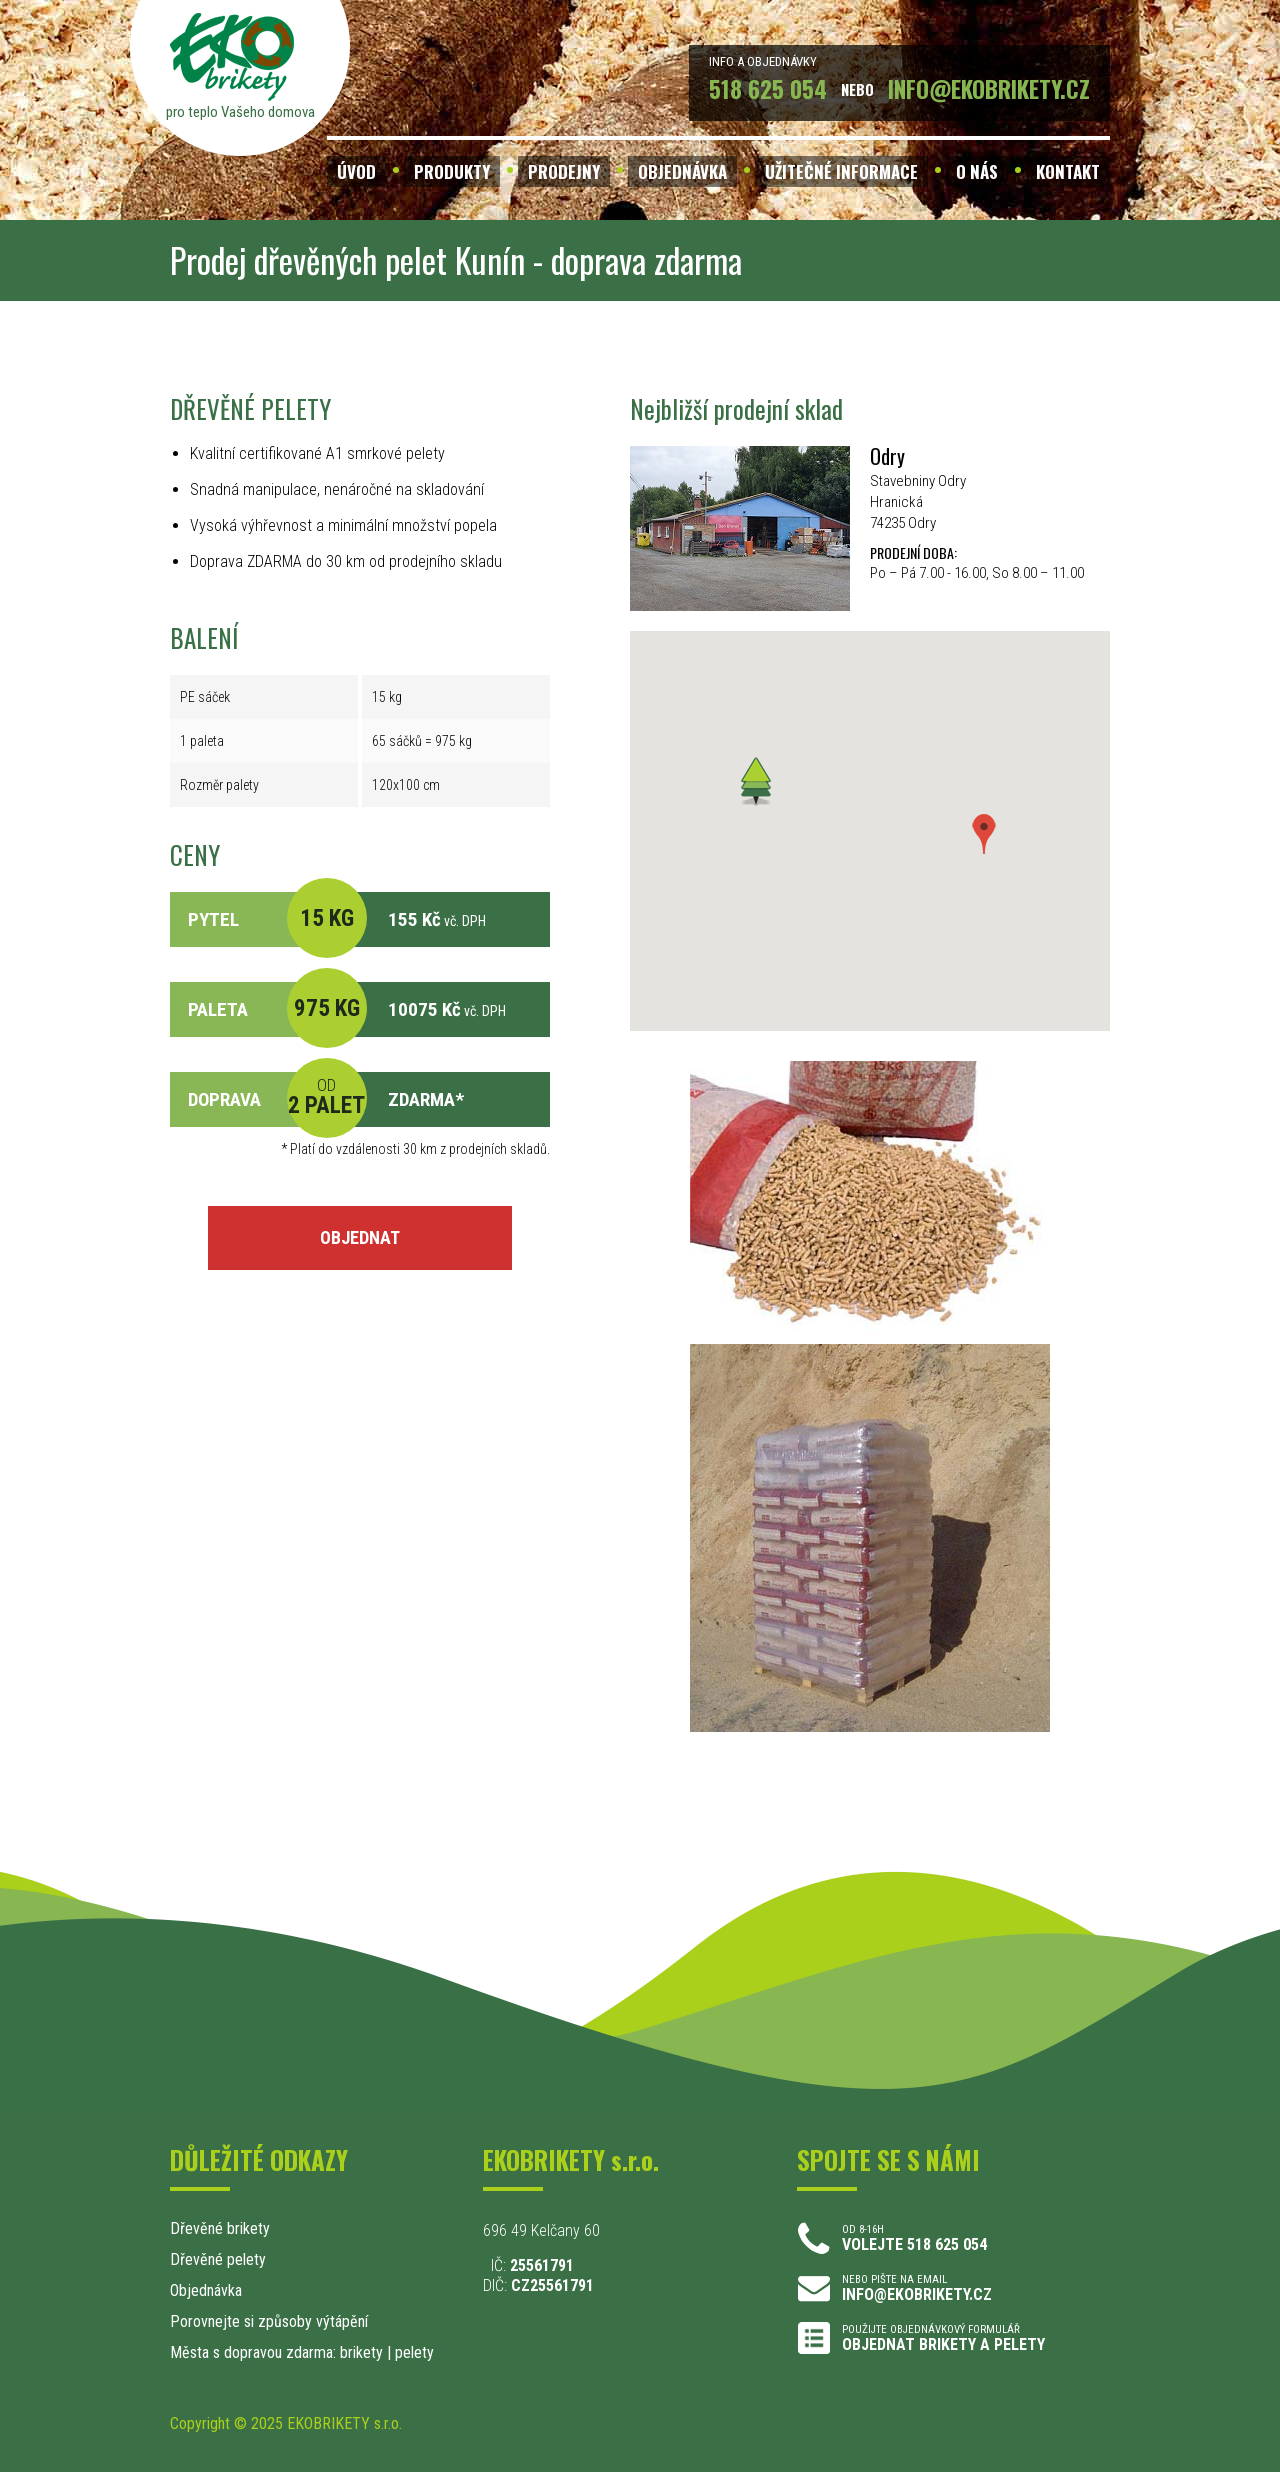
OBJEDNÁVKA (682, 171)
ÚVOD (356, 171)
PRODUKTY (452, 171)
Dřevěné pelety (218, 2259)
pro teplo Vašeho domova (240, 112)
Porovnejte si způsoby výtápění (269, 2321)
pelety (414, 2352)
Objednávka (206, 2290)
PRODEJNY (564, 171)
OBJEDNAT (360, 1237)
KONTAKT (1068, 171)
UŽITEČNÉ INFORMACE (841, 171)
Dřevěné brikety (220, 2228)
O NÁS (977, 171)
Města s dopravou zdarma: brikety (276, 2352)
